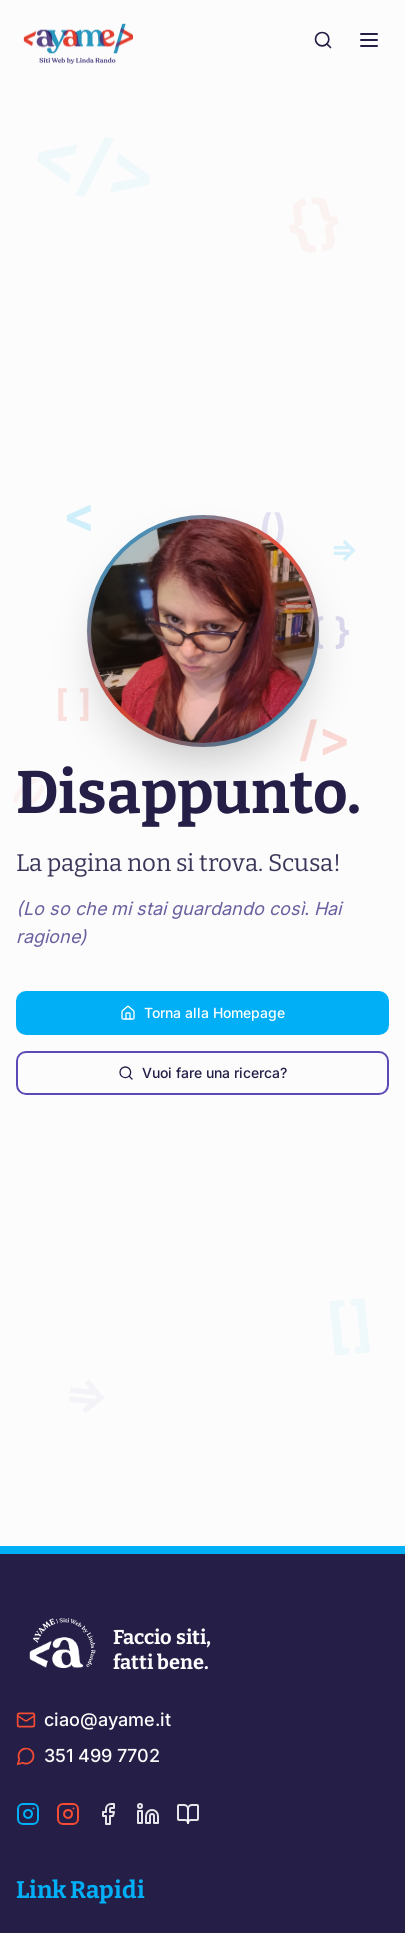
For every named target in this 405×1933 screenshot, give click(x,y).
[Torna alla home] (86, 40)
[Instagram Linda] (68, 1814)
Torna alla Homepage (202, 1012)
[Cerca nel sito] (323, 40)
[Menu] (369, 40)
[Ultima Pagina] (188, 1814)
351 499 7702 (88, 1755)
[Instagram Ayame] (28, 1814)
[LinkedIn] (148, 1814)
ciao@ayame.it (93, 1719)
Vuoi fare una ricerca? (202, 1072)
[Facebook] (108, 1814)
